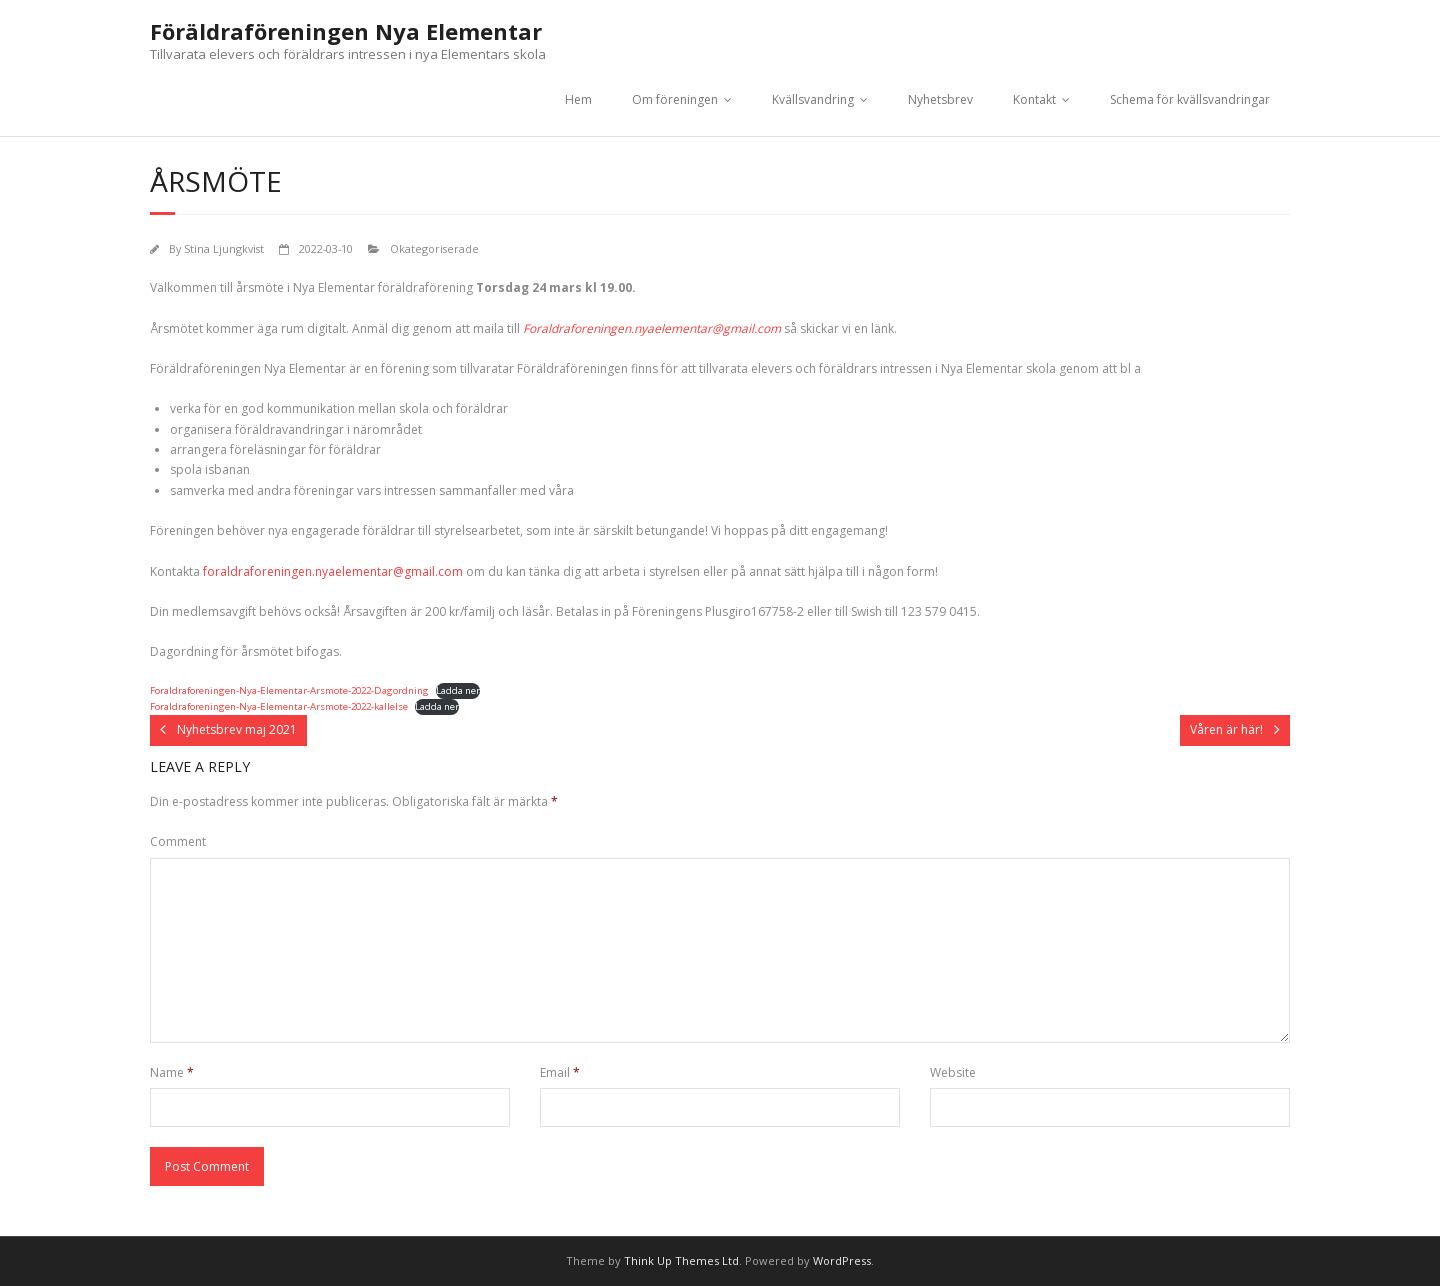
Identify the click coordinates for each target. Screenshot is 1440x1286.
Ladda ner (458, 690)
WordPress (842, 1260)
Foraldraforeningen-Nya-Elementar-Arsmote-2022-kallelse (279, 706)
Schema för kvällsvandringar (1190, 99)
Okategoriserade (434, 248)
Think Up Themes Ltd (681, 1260)
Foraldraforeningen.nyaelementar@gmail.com (652, 328)
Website (953, 1072)
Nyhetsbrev (940, 99)
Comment (178, 841)
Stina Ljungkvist (224, 248)
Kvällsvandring (813, 99)
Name (172, 1072)
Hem (578, 99)
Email (560, 1072)
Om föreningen (675, 99)
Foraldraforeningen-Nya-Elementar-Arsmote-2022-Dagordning (289, 690)
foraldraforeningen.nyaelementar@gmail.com (333, 571)
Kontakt (1034, 99)
